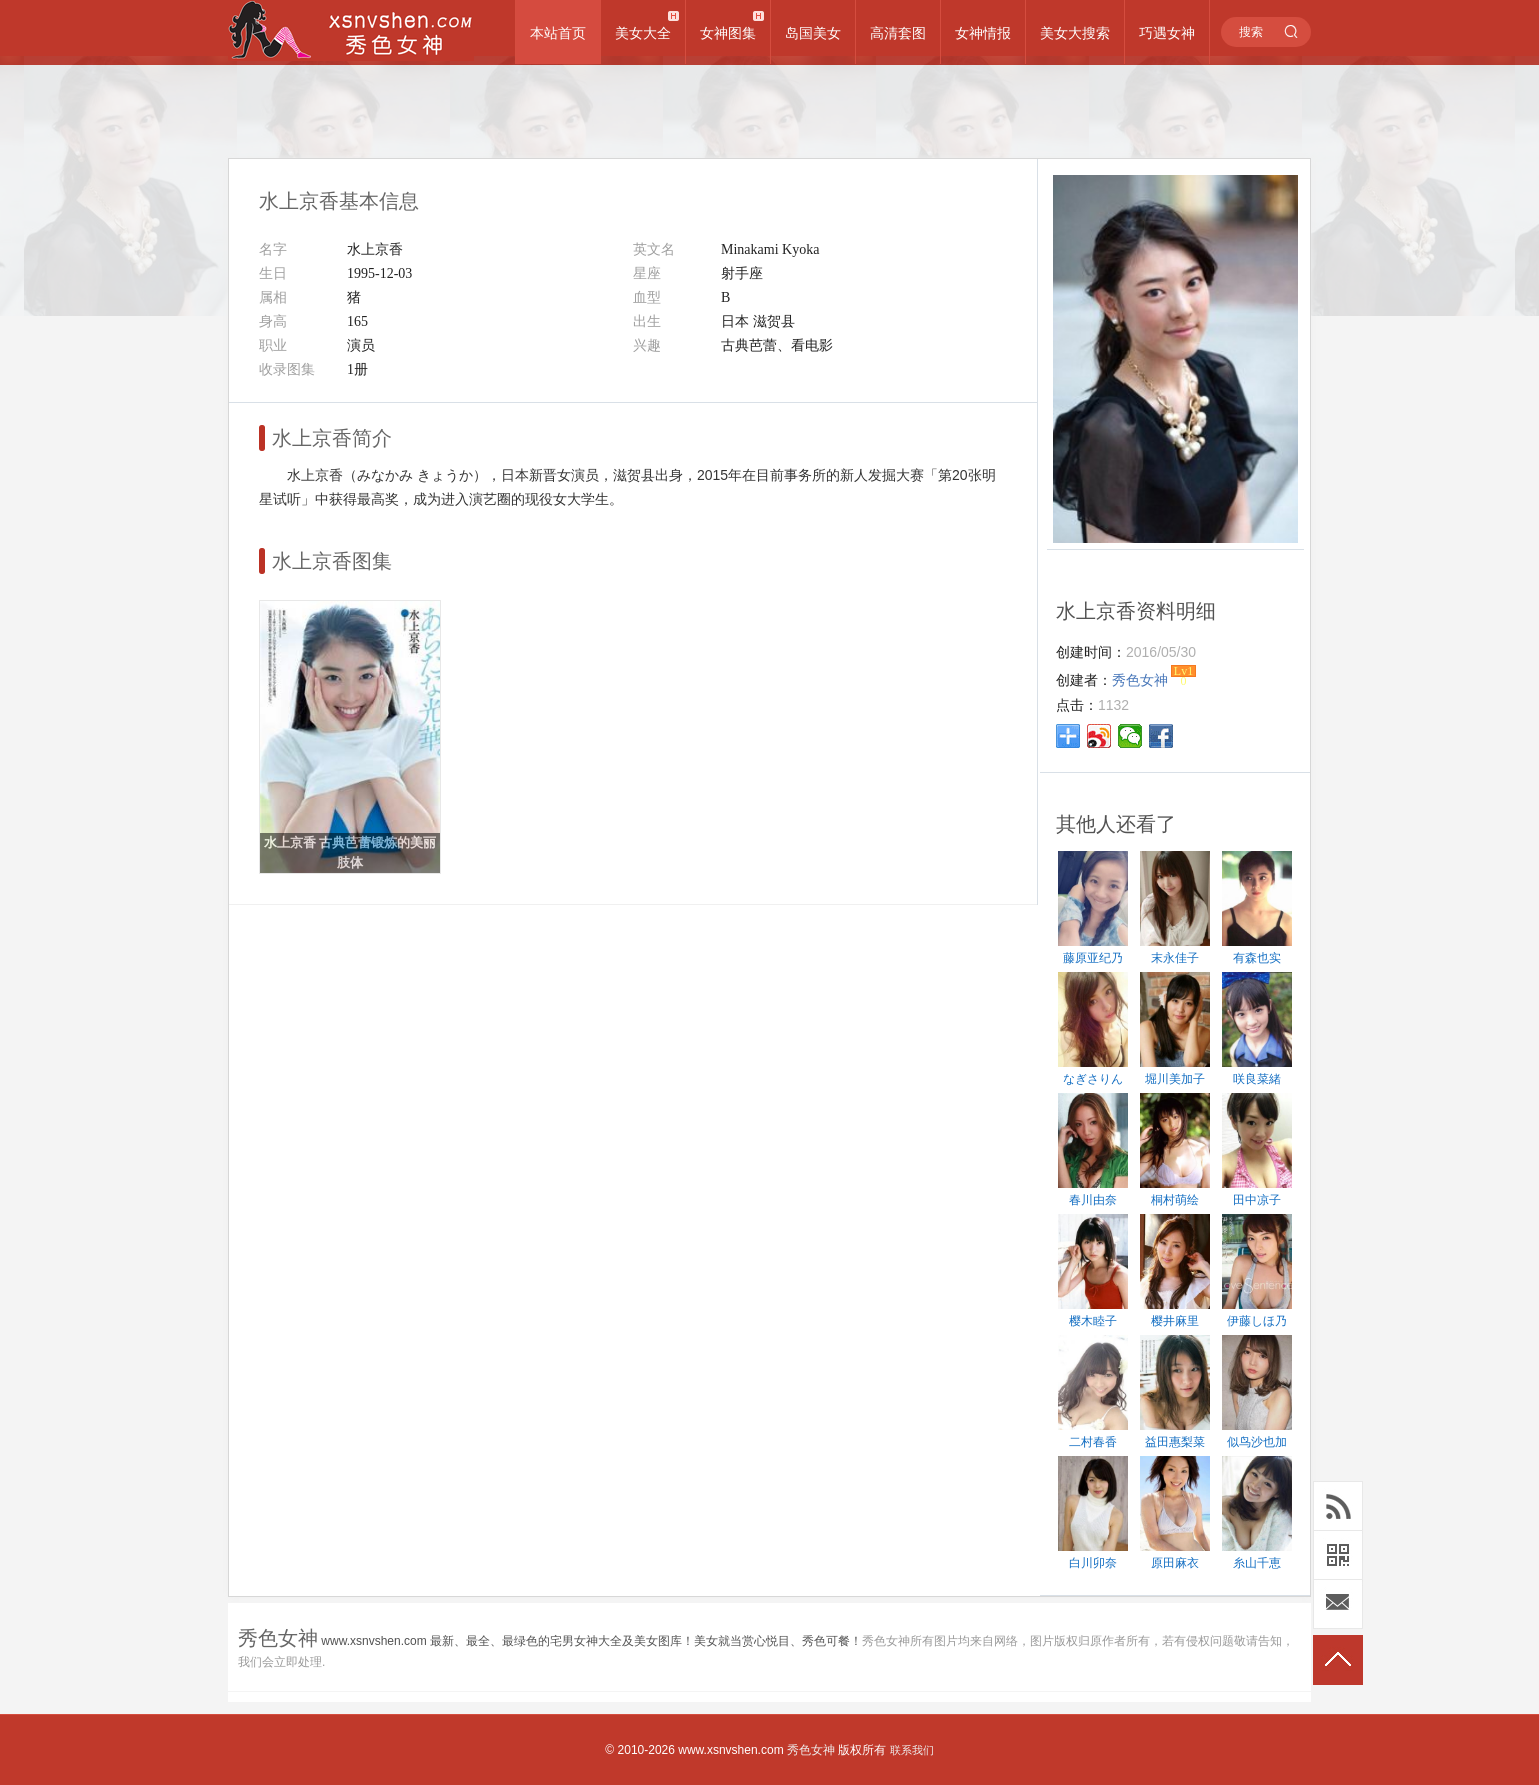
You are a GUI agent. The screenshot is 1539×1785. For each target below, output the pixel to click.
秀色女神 (811, 1750)
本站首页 (558, 33)
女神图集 (728, 33)
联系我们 (912, 1750)
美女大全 (643, 33)
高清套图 (898, 33)
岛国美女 (813, 33)
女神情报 (983, 33)
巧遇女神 (1167, 33)
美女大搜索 (1075, 33)
